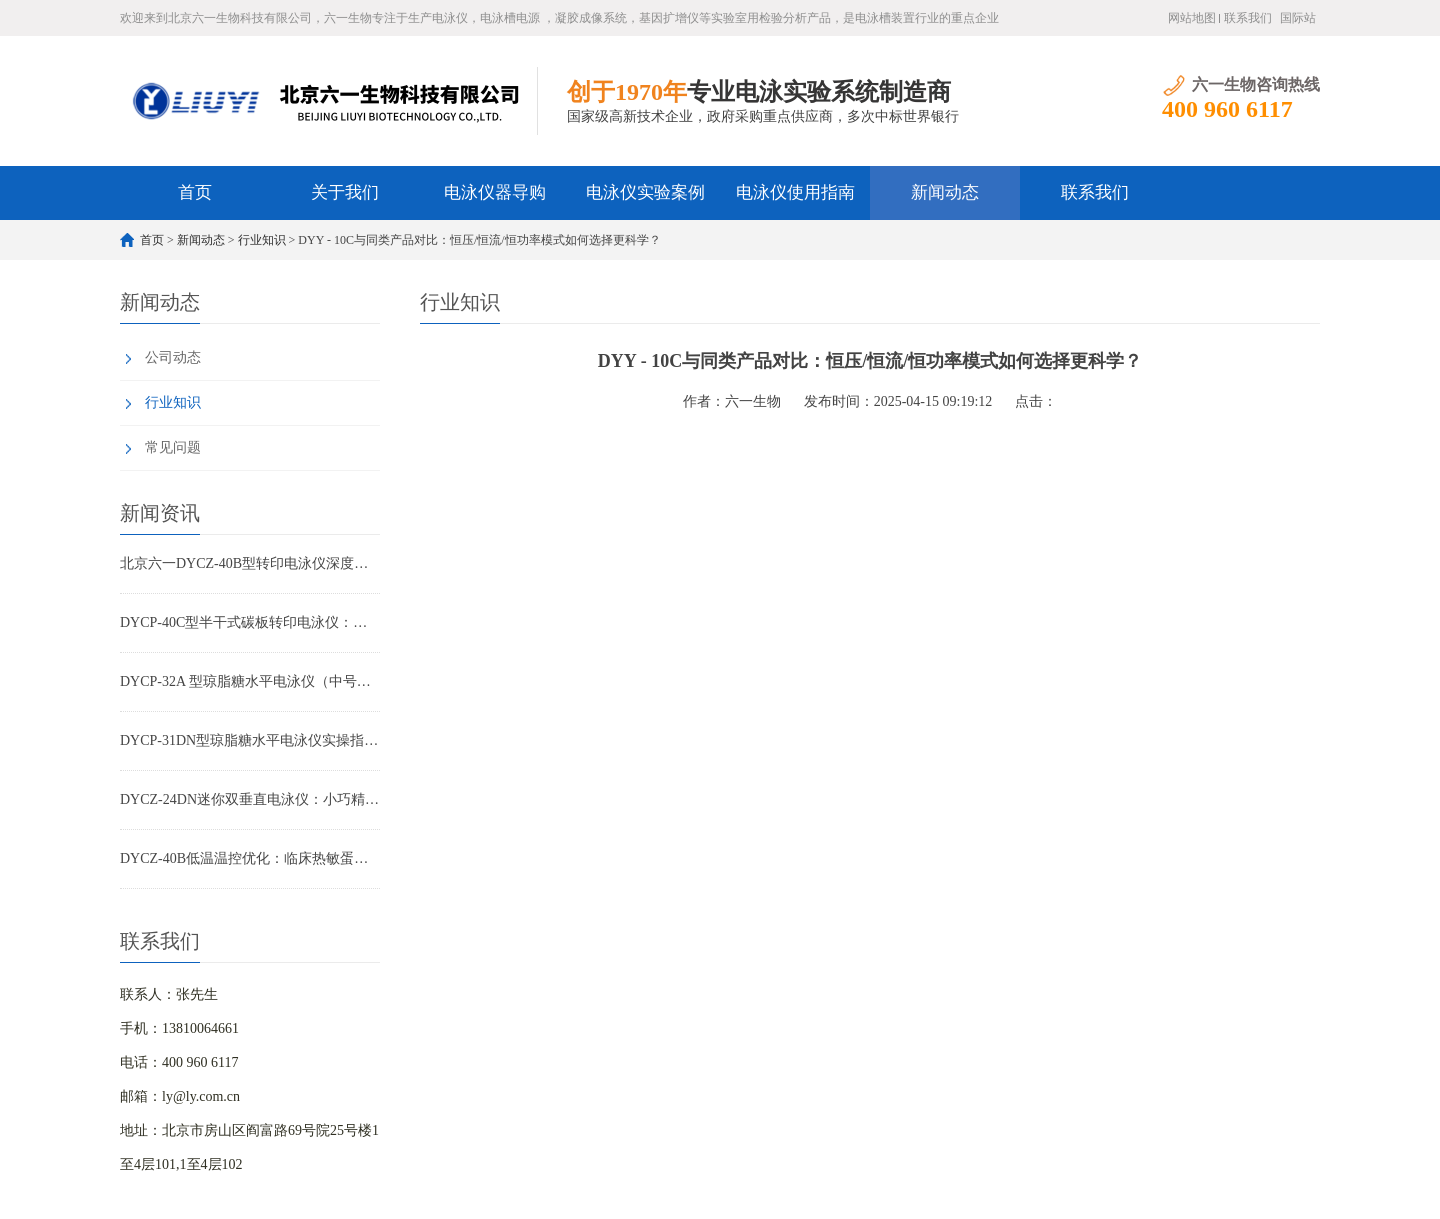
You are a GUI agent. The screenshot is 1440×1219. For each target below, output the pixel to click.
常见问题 (173, 447)
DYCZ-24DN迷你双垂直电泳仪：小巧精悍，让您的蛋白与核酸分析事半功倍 (250, 799)
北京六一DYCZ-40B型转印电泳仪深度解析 (250, 563)
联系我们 (1248, 18)
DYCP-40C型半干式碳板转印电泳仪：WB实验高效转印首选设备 (250, 622)
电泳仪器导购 (495, 192)
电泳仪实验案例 (645, 192)
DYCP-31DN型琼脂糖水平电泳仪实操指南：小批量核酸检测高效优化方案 (250, 740)
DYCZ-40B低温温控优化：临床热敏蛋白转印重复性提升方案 (250, 858)
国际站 (1298, 18)
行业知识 (262, 240)
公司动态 (173, 357)
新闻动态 (945, 192)
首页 (195, 192)
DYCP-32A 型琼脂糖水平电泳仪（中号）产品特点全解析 (250, 681)
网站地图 (1192, 18)
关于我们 (345, 192)
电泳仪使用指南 (795, 192)
